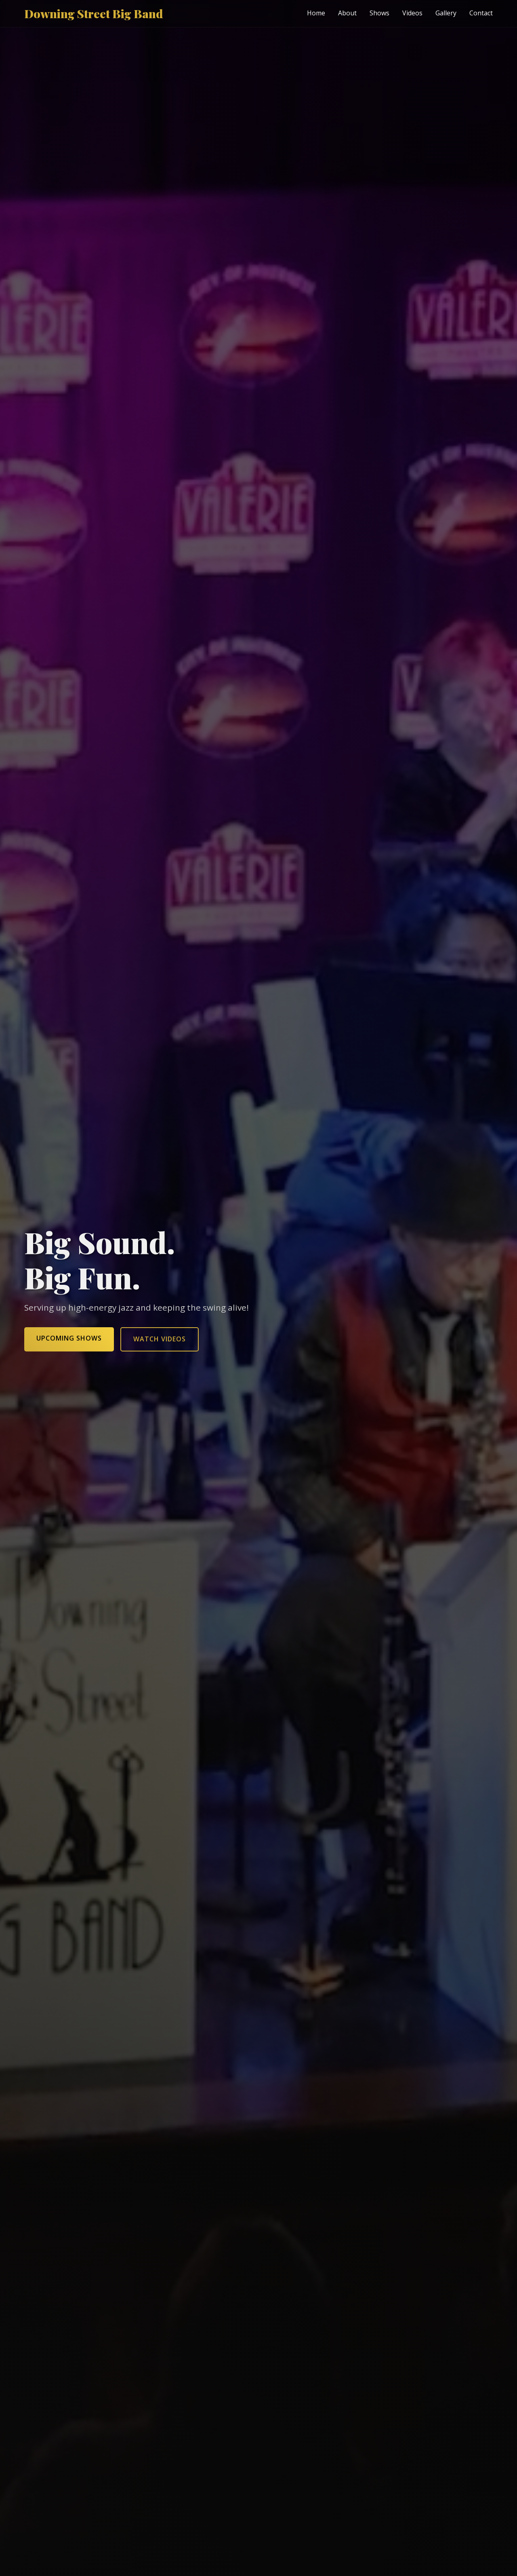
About (347, 12)
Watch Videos (159, 1338)
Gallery (445, 12)
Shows (379, 12)
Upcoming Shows (69, 1338)
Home (316, 12)
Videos (412, 12)
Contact (481, 12)
